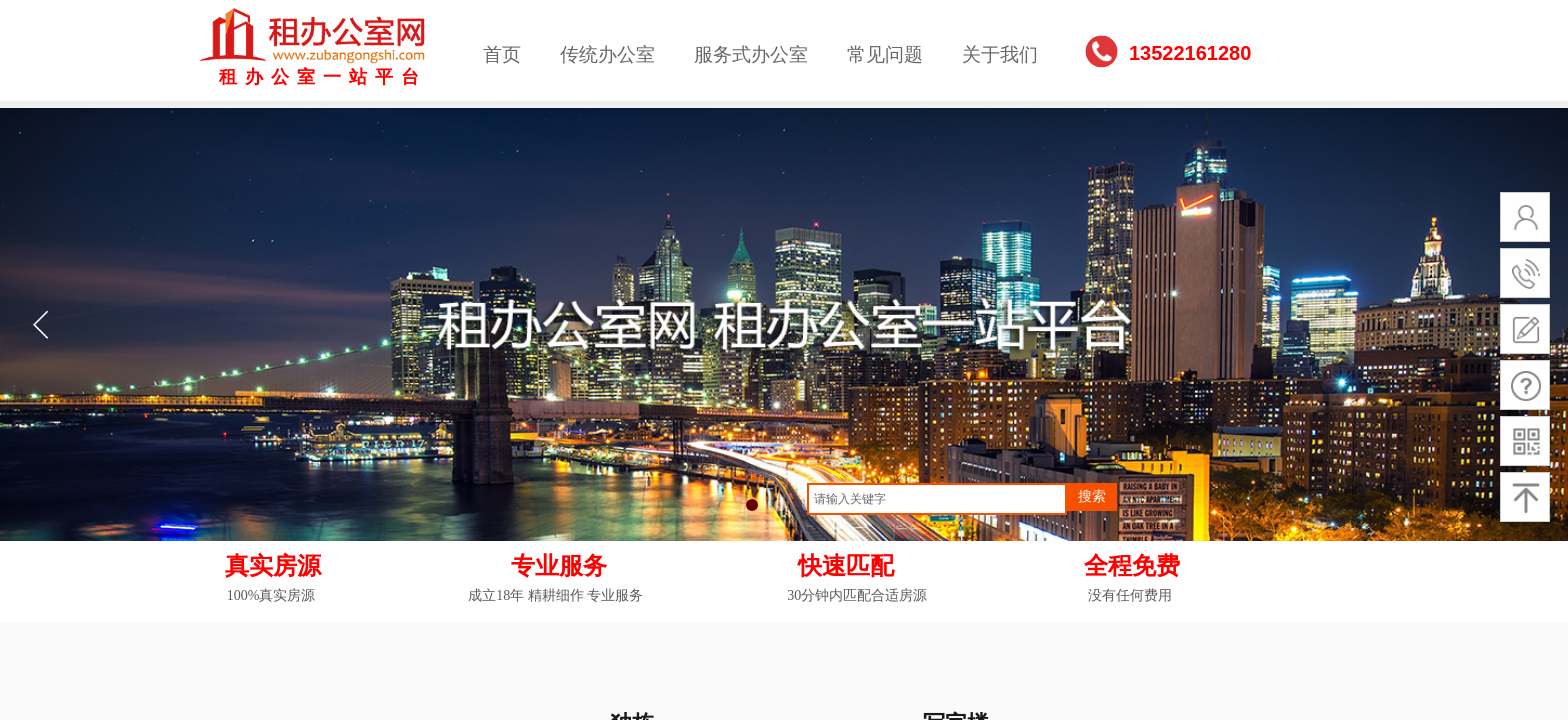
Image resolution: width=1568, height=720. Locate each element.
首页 (502, 54)
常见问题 (885, 54)
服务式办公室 (751, 54)
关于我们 (1000, 54)
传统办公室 (607, 54)
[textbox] (937, 499)
